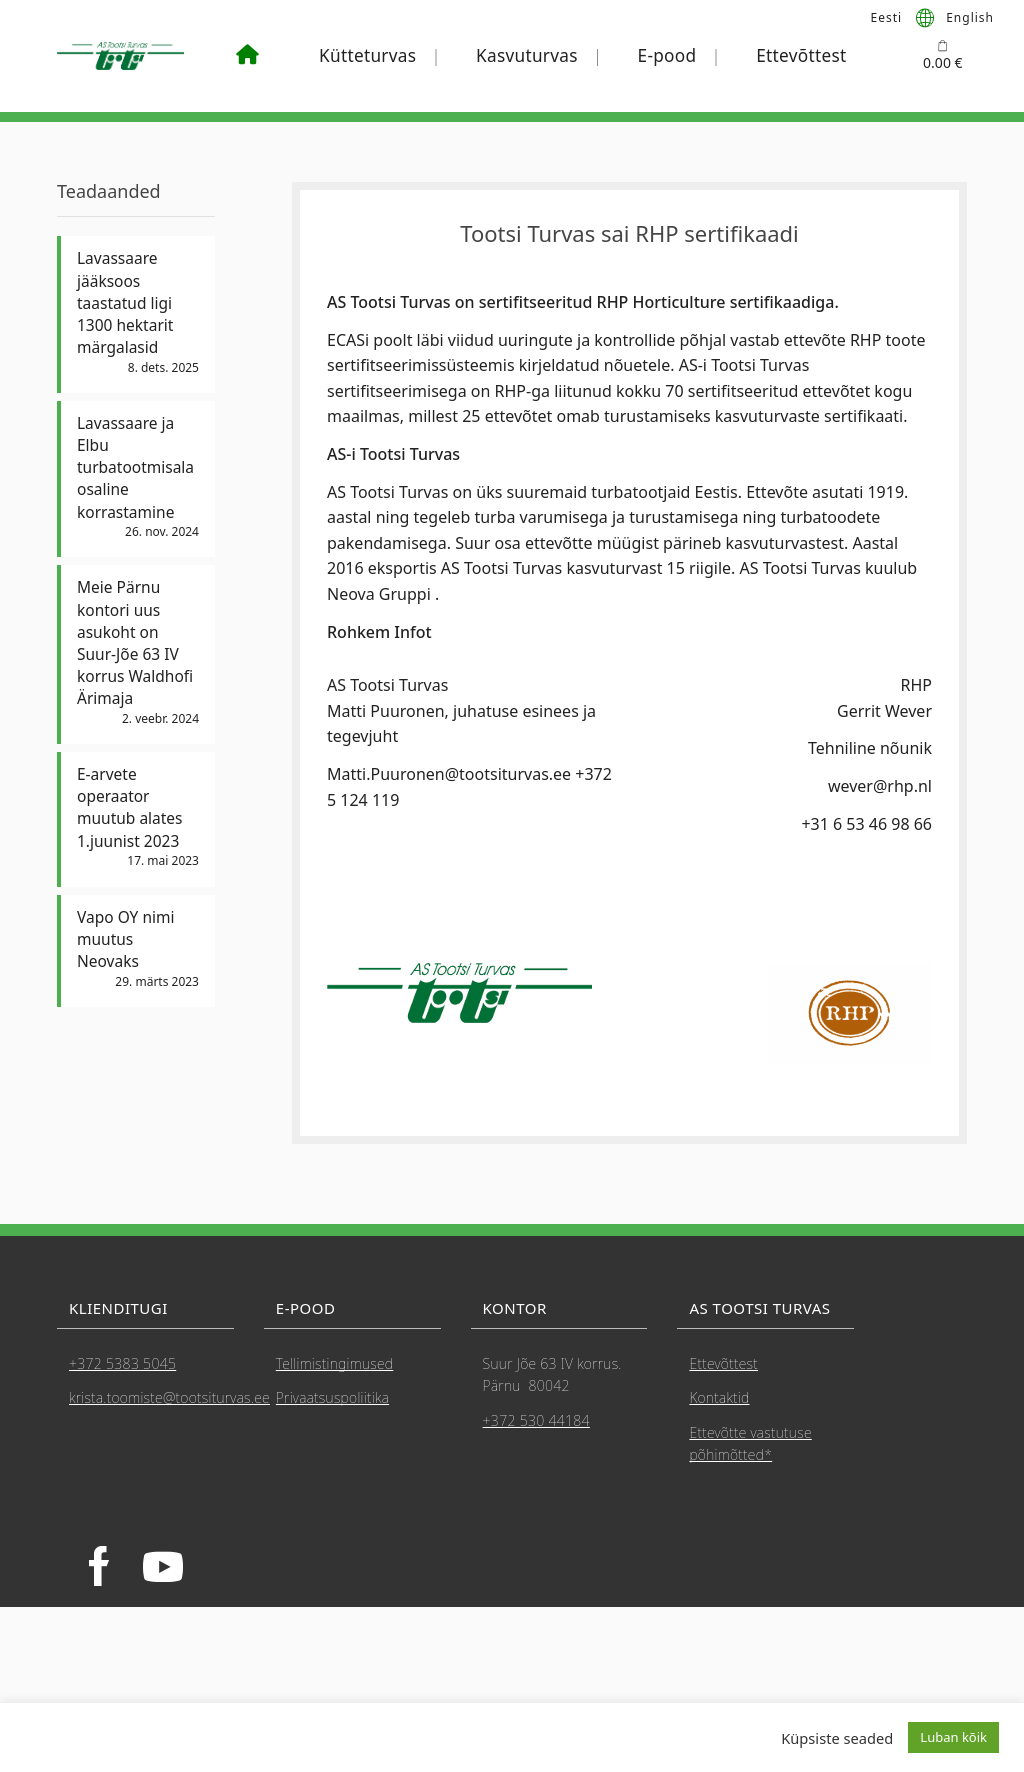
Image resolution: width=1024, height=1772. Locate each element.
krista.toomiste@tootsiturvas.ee (169, 1397)
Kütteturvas (367, 55)
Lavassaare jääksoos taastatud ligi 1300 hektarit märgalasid (126, 303)
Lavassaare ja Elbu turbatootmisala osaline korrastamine (137, 471)
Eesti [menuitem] (887, 16)
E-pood (667, 55)
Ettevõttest (801, 55)
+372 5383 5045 (122, 1363)
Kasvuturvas (527, 55)
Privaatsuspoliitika (332, 1397)
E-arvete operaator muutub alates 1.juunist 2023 (131, 817)
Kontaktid (719, 1397)
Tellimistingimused (335, 1363)
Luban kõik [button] (953, 1737)
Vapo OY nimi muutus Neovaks (127, 950)
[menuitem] (887, 17)
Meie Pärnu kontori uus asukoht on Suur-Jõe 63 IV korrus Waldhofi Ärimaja (137, 650)
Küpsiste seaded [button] (837, 1738)
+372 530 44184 (536, 1420)
